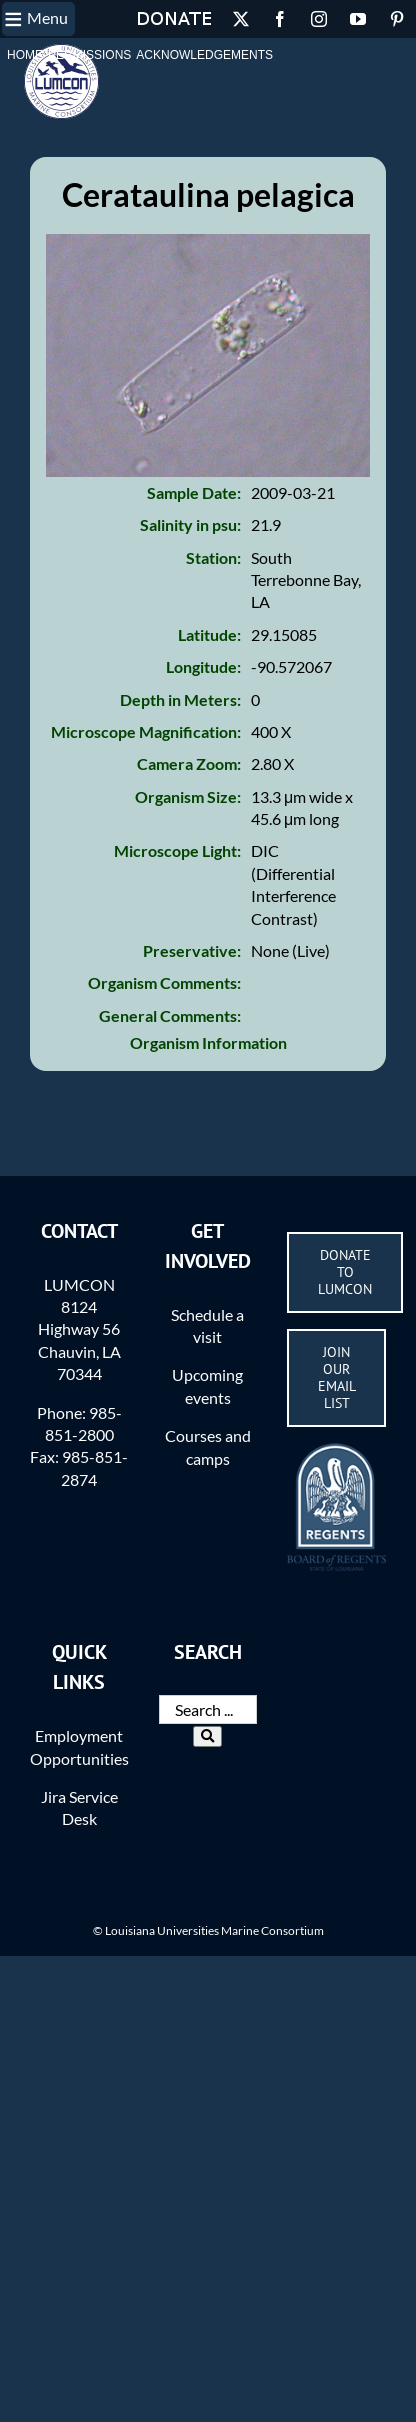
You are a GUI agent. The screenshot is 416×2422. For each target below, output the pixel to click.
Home (25, 55)
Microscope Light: (177, 850)
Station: (213, 557)
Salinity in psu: (190, 524)
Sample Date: (194, 492)
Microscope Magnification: (146, 731)
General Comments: (170, 1015)
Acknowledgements (204, 55)
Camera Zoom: (189, 763)
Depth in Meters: (180, 699)
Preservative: (192, 950)
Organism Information (208, 1042)
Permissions (89, 55)
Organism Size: (188, 796)
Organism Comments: (164, 982)
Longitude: (203, 666)
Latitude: (209, 634)
